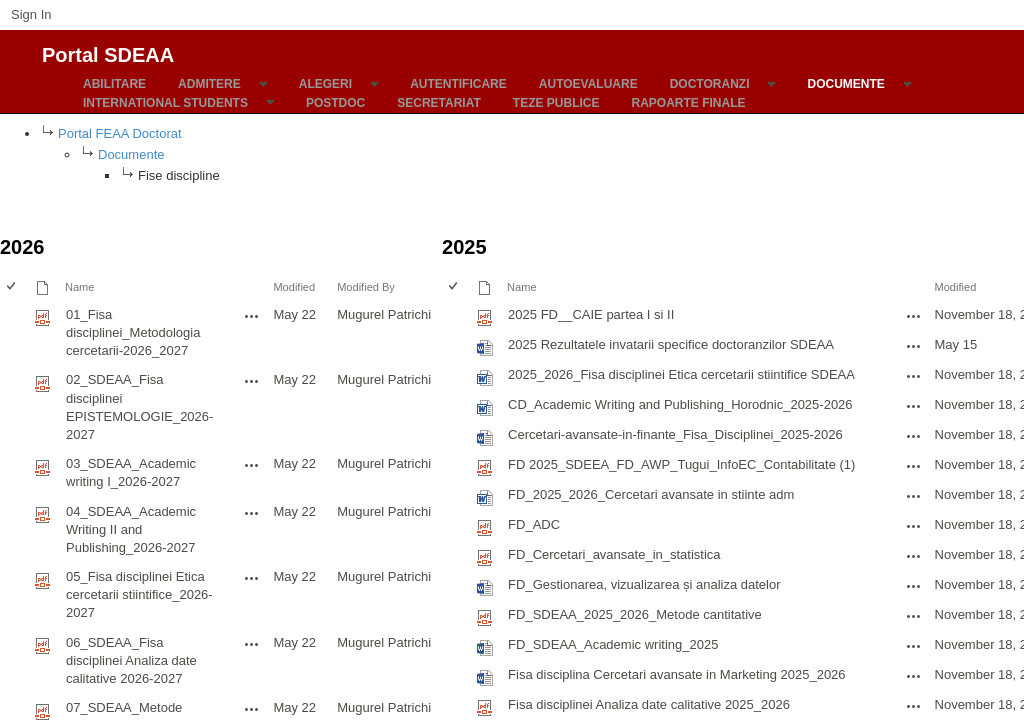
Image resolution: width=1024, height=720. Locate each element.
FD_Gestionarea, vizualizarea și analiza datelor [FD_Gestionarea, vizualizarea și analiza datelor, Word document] (644, 584)
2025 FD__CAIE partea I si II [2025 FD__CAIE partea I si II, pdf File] (591, 314)
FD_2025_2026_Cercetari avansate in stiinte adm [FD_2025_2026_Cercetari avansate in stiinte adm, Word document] (651, 494)
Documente (131, 154)
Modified (294, 287)
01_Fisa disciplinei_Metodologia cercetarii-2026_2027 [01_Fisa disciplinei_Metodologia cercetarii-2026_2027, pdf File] (133, 332)
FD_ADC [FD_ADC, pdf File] (534, 524)
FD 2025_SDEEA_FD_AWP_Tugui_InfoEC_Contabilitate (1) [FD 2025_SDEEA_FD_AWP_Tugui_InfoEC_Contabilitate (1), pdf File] (681, 464)
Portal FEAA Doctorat (120, 133)
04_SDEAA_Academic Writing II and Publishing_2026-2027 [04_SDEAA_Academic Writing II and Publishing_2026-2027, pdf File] (131, 529)
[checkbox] (12, 287)
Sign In (31, 14)
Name (79, 287)
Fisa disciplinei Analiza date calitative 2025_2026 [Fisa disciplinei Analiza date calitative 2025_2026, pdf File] (649, 704)
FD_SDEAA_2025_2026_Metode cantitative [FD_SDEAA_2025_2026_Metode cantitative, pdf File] (635, 614)
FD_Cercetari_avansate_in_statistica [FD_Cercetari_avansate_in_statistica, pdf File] (614, 554)
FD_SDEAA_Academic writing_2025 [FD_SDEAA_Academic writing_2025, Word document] (613, 644)
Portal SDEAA (108, 52)
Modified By (366, 287)
